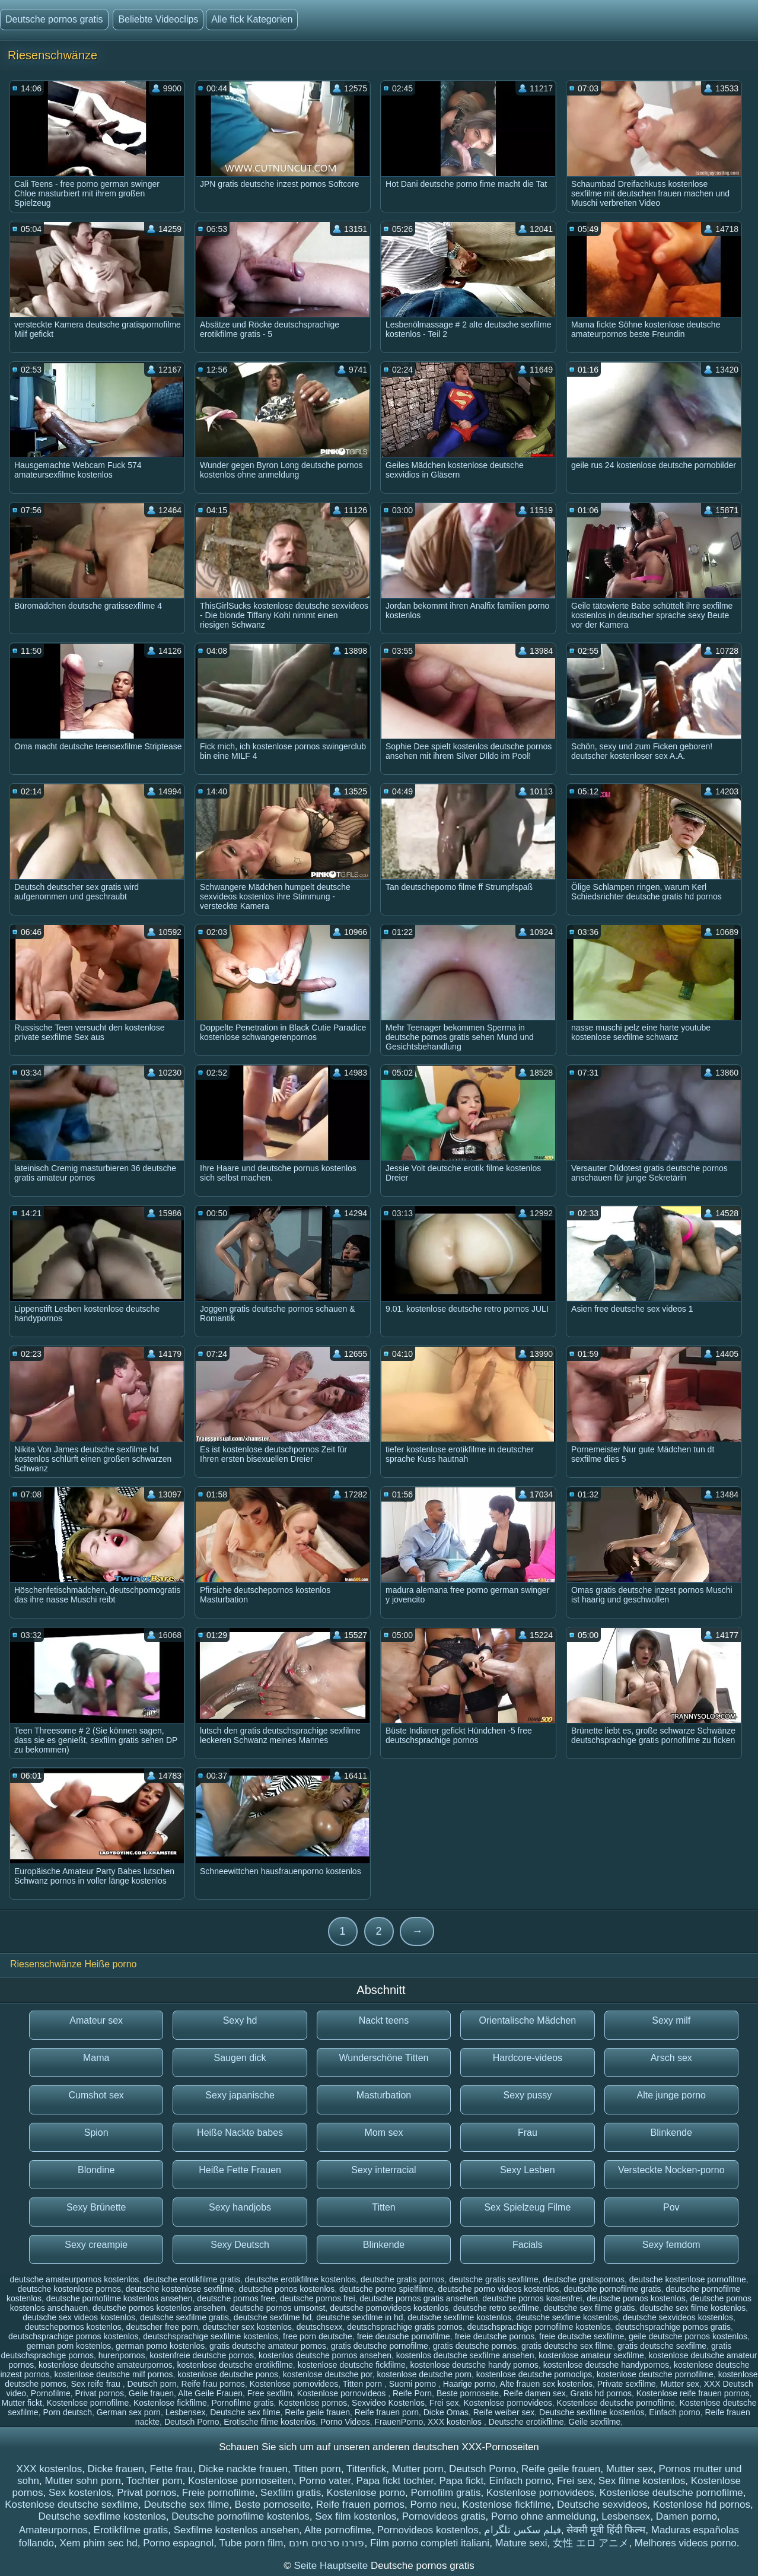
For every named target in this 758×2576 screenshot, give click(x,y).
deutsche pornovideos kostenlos (389, 2308)
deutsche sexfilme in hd (359, 2317)
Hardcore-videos (527, 2058)
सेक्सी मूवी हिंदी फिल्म (605, 2530)
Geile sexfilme (594, 2421)
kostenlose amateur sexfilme (591, 2355)
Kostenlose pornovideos (294, 2384)
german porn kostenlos (69, 2346)
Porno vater (325, 2480)
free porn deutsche (317, 2336)
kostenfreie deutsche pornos (201, 2355)
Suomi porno (413, 2384)
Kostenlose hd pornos (701, 2504)
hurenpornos (121, 2355)
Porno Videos (345, 2421)
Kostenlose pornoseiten (241, 2480)
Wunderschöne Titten (384, 2058)
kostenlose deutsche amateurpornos (106, 2365)
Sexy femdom (671, 2245)
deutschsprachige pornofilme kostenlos (539, 2327)
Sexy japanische (240, 2095)
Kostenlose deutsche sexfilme (71, 2504)
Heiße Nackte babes (240, 2132)
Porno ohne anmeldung (543, 2516)
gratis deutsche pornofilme (379, 2346)
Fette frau (171, 2469)
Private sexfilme (626, 2384)
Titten (383, 2207)
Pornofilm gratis (445, 2492)
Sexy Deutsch (240, 2245)
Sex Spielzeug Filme (527, 2207)
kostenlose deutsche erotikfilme (235, 2365)
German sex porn (129, 2412)
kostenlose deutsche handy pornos (474, 2365)
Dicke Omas (446, 2412)
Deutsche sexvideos (602, 2504)
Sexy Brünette (96, 2207)
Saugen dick (240, 2058)
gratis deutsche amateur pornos (267, 2346)
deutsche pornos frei (317, 2298)
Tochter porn (154, 2480)
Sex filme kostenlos (641, 2480)
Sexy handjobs (240, 2207)
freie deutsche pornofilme (403, 2336)
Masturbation (384, 2095)
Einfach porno (674, 2412)
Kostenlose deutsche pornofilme (616, 2403)
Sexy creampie (96, 2245)
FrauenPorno (399, 2421)
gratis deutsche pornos (475, 2346)
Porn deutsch (67, 2412)
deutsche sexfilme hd (273, 2317)
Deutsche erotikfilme (526, 2421)
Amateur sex (96, 2020)
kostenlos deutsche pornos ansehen (325, 2355)
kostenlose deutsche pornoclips (534, 2374)
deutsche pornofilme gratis (612, 2289)
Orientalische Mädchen (528, 2020)
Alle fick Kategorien (251, 19)
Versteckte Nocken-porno (671, 2170)
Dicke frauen (116, 2469)
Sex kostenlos (80, 2492)
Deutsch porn (151, 2384)
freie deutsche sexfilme (581, 2336)
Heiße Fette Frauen (240, 2170)
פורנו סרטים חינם (326, 2543)
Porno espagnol (178, 2543)
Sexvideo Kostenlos (388, 2403)
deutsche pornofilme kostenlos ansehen (119, 2298)
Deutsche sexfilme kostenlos (591, 2412)
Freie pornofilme (218, 2492)
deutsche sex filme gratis (589, 2308)
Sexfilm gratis (290, 2492)
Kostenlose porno (366, 2492)
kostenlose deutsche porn (424, 2374)
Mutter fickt (21, 2403)
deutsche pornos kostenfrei (532, 2298)
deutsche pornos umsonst (277, 2308)
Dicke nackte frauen (243, 2469)
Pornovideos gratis (444, 2516)
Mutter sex (679, 2384)
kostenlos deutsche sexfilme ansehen (465, 2355)
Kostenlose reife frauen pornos (693, 2393)
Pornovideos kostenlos (428, 2530)
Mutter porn (418, 2469)
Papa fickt (461, 2480)
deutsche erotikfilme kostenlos (300, 2279)
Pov (671, 2207)
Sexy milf (671, 2020)
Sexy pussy (527, 2095)
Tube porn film (251, 2543)
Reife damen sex (535, 2393)
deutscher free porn (162, 2327)
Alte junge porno (671, 2095)
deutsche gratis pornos (403, 2279)
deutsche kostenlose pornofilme (687, 2279)
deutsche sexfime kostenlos (567, 2317)
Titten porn (363, 2384)
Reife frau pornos (213, 2384)
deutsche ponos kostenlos (286, 2289)
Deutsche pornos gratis (54, 19)
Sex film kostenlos (355, 2516)
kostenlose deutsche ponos (227, 2374)
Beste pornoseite (468, 2393)
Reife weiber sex (504, 2412)
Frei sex (444, 2403)
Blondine (96, 2170)
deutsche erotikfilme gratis (192, 2279)
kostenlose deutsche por (327, 2374)
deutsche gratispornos (584, 2279)
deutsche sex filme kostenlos (692, 2308)
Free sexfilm (269, 2393)
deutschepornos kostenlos (73, 2327)
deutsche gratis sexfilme (493, 2279)
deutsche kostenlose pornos (69, 2289)
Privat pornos (99, 2393)
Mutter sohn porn (82, 2480)
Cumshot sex (96, 2095)
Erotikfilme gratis (131, 2530)
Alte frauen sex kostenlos (546, 2384)
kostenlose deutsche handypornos (606, 2365)
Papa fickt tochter (395, 2480)
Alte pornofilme (337, 2530)
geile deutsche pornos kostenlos (688, 2336)
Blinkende (671, 2132)
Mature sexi (521, 2543)
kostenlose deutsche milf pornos (113, 2374)
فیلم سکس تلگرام (522, 2530)
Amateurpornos (53, 2530)
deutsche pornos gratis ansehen (418, 2298)
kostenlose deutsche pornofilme (655, 2374)
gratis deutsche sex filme (567, 2346)
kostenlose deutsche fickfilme (352, 2365)
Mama (96, 2058)
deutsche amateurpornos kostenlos (74, 2279)
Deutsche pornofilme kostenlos (240, 2516)
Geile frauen (151, 2393)
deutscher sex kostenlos (247, 2327)
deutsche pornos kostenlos (636, 2298)
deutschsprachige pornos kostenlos (73, 2336)
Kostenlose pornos (312, 2403)
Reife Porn (412, 2393)
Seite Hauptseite (332, 2565)
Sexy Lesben (527, 2170)
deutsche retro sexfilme (496, 2308)
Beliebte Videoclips (158, 19)
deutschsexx (320, 2327)
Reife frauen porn (387, 2412)
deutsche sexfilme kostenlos (459, 2317)
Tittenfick (366, 2469)
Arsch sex (671, 2058)
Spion (96, 2132)
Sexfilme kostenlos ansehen (237, 2530)
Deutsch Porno (191, 2421)
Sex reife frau (97, 2384)
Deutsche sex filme (245, 2412)
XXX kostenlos (456, 2421)
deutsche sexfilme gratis (184, 2317)
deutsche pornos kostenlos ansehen (159, 2308)
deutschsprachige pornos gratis (673, 2327)
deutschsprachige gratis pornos (405, 2327)
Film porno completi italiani (429, 2543)
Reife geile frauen (317, 2412)
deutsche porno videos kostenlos (498, 2289)
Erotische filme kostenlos (270, 2421)
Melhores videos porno (686, 2543)
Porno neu (433, 2504)
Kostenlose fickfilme (170, 2403)
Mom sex (384, 2132)
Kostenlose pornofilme (88, 2403)
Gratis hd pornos (601, 2393)
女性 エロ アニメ (591, 2543)
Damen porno (686, 2516)
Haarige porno (469, 2384)
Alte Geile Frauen (210, 2393)
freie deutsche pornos (495, 2336)
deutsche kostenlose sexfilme (180, 2289)
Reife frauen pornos (360, 2504)
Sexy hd (240, 2020)
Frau (527, 2132)
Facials (527, 2245)
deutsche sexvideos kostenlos (678, 2317)
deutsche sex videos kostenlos (79, 2317)
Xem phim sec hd (98, 2543)
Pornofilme (51, 2393)
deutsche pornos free (236, 2298)
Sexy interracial (383, 2170)
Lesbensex (185, 2412)
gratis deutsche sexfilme (661, 2346)
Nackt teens (384, 2020)
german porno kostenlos (160, 2346)
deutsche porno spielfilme (386, 2289)
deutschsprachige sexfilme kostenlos (210, 2336)
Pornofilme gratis (242, 2403)
